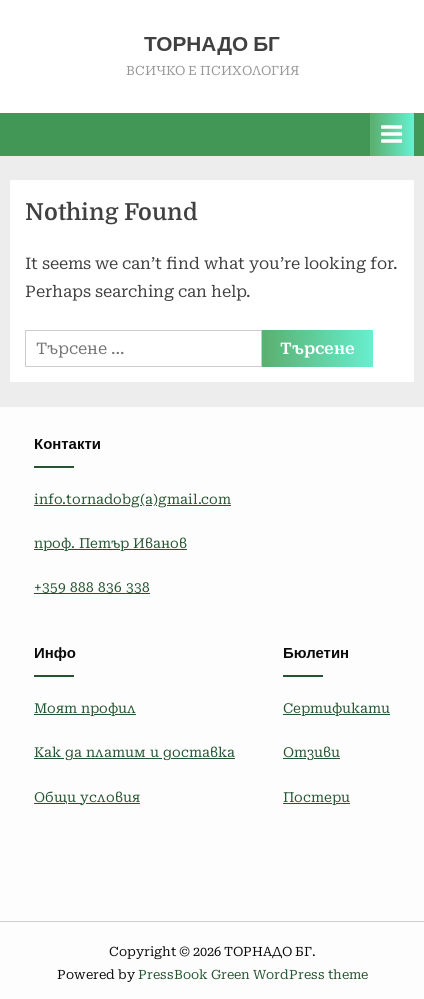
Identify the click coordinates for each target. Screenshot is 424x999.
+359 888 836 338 (92, 587)
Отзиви (311, 752)
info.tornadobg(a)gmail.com (132, 499)
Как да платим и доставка (134, 752)
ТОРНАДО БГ (212, 44)
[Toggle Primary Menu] (392, 134)
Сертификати (336, 708)
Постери (316, 797)
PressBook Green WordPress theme (253, 974)
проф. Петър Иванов (110, 543)
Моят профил (85, 708)
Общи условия (87, 797)
